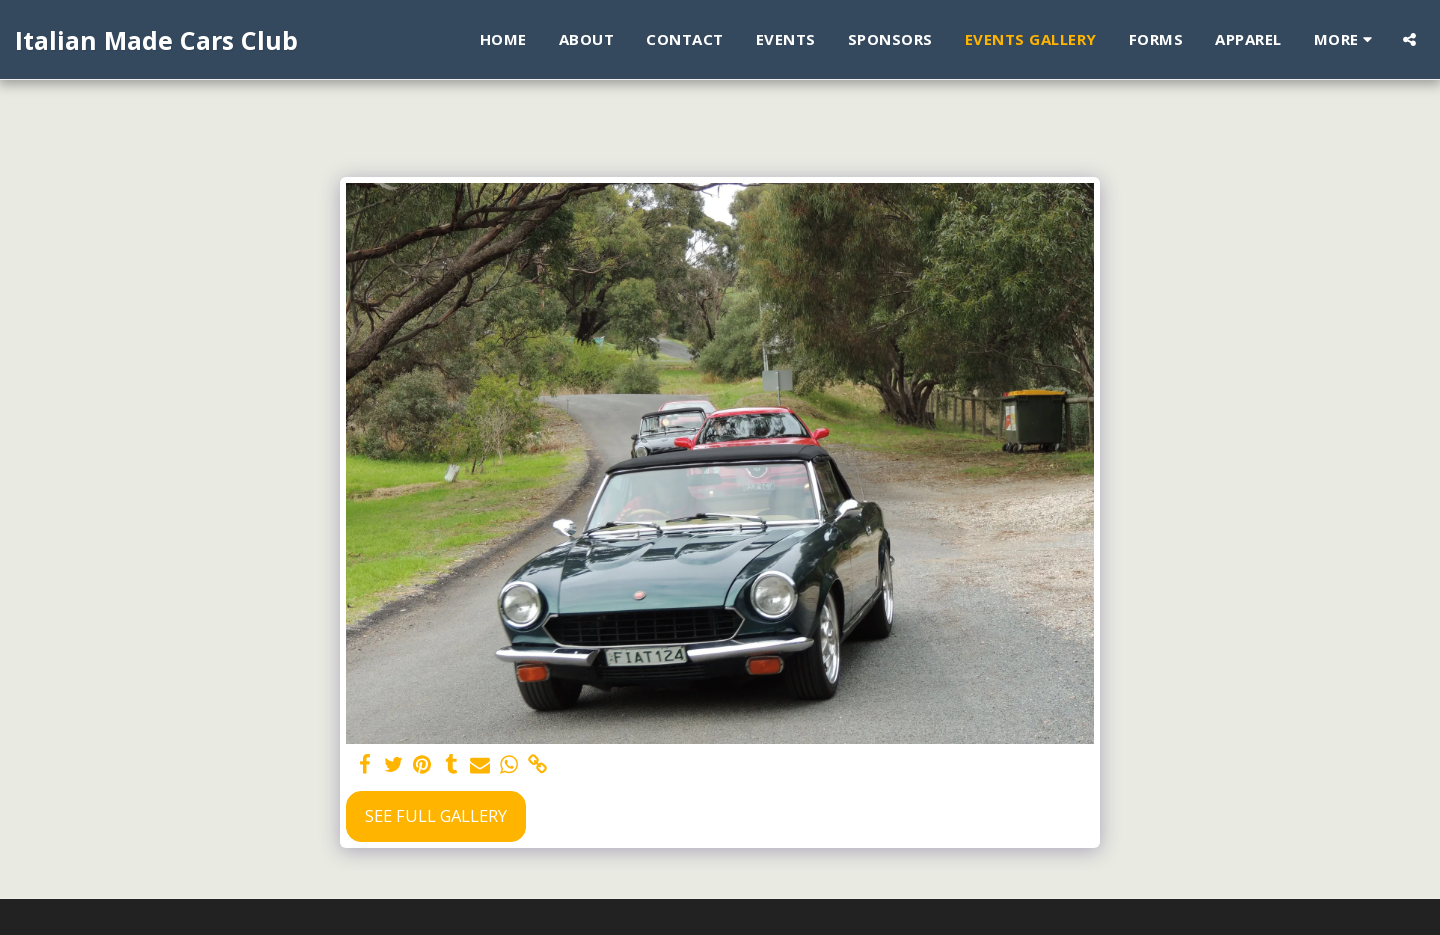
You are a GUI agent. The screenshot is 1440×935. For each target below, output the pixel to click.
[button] (1409, 39)
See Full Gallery (436, 815)
